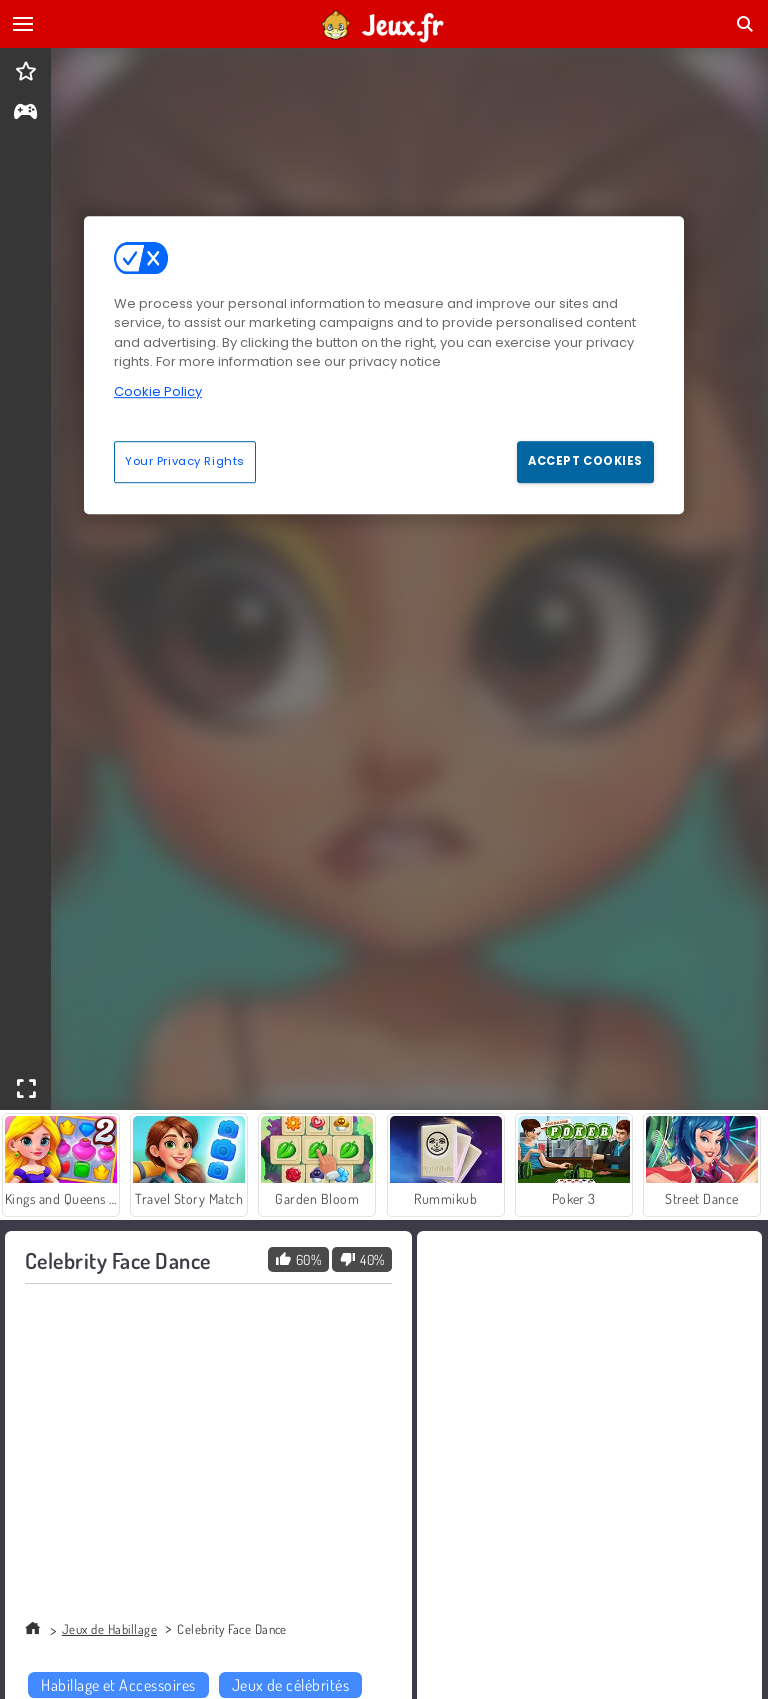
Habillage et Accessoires (118, 1685)
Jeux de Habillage (109, 1629)
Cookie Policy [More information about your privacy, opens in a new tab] (158, 391)
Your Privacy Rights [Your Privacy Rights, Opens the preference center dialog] (185, 462)
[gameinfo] (25, 113)
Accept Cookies (585, 462)
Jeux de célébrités (291, 1685)
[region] (384, 365)
